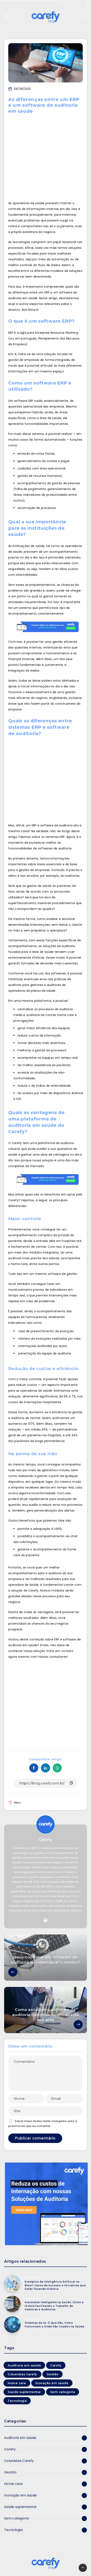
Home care (13, 2483)
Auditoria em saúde (20, 2437)
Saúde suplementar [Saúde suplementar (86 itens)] (24, 2392)
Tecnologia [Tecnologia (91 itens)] (17, 2401)
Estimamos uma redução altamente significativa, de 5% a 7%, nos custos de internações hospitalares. (45, 1396)
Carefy (45, 1839)
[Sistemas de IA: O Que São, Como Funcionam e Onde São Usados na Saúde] (12, 2324)
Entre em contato (59, 1651)
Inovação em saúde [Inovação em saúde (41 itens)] (52, 2383)
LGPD (58, 1529)
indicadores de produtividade (44, 495)
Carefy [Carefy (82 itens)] (55, 2365)
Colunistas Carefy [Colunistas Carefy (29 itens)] (22, 2374)
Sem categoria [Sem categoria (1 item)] (62, 2392)
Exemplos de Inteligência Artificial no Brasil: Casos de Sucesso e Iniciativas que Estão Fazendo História (55, 2285)
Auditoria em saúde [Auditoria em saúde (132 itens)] (24, 2365)
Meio (17, 1803)
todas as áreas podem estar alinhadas (47, 681)
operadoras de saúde (29, 203)
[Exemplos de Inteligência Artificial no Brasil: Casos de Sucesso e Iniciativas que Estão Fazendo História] (12, 2283)
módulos (57, 1590)
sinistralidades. (26, 575)
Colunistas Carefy (19, 2460)
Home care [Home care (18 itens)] (17, 2383)
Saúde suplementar (20, 2506)
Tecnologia (13, 2529)
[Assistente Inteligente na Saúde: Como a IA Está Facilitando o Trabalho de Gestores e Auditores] (12, 2304)
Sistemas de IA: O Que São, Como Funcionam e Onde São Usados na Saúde (54, 2324)
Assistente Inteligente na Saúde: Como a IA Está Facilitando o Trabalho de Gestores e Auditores (54, 2306)
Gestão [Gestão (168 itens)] (52, 2374)
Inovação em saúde (20, 2495)
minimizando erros (56, 647)
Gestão (10, 2472)
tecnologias (21, 242)
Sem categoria (16, 2518)
